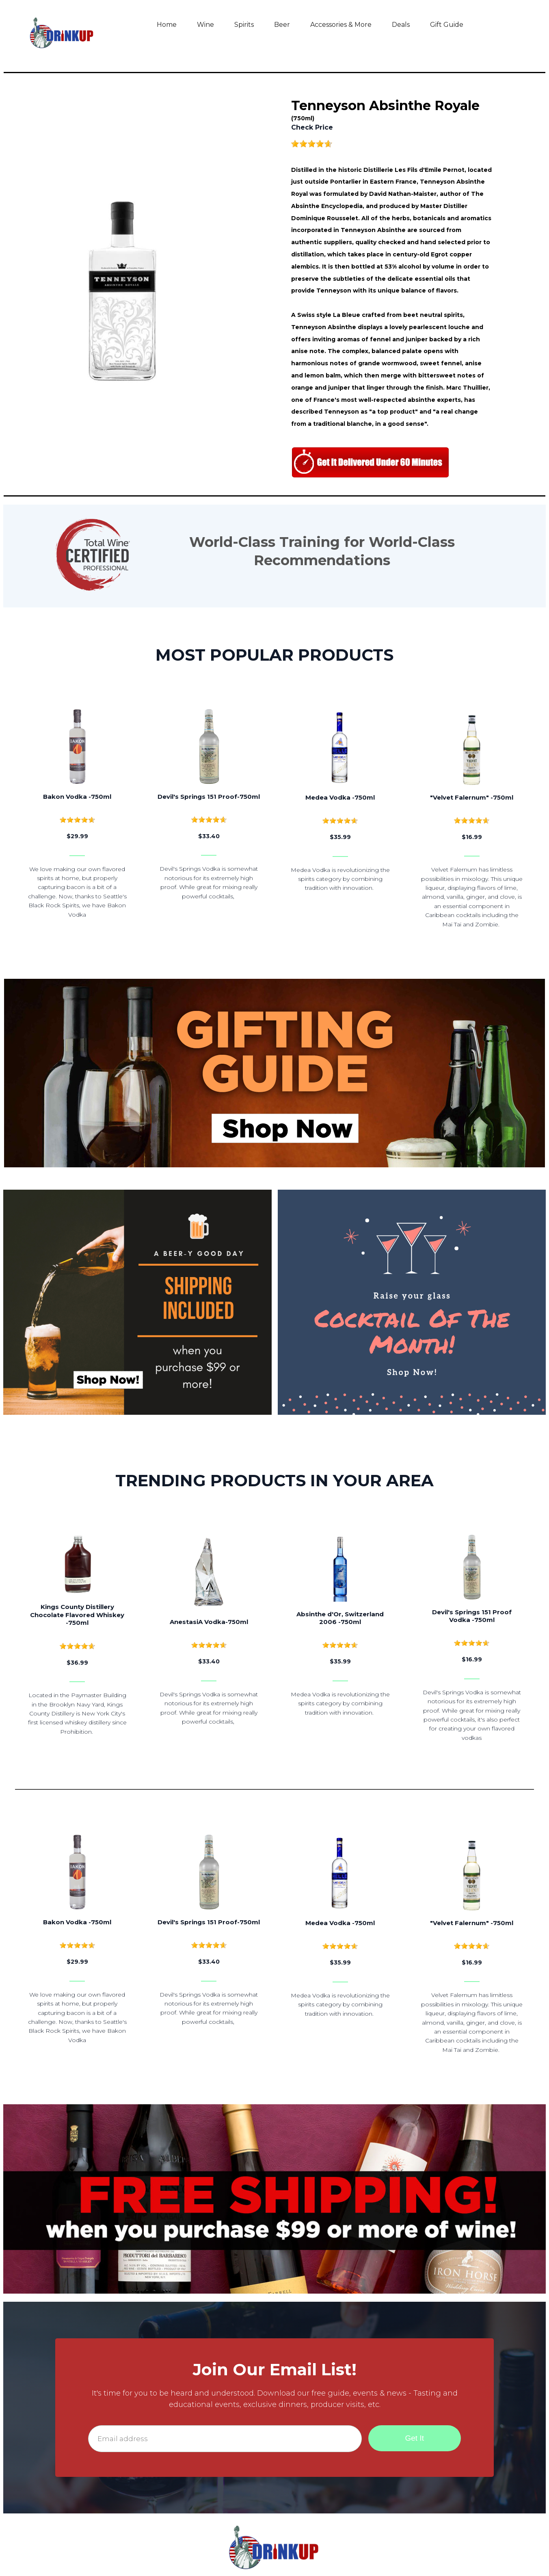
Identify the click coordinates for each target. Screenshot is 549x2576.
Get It (414, 2438)
